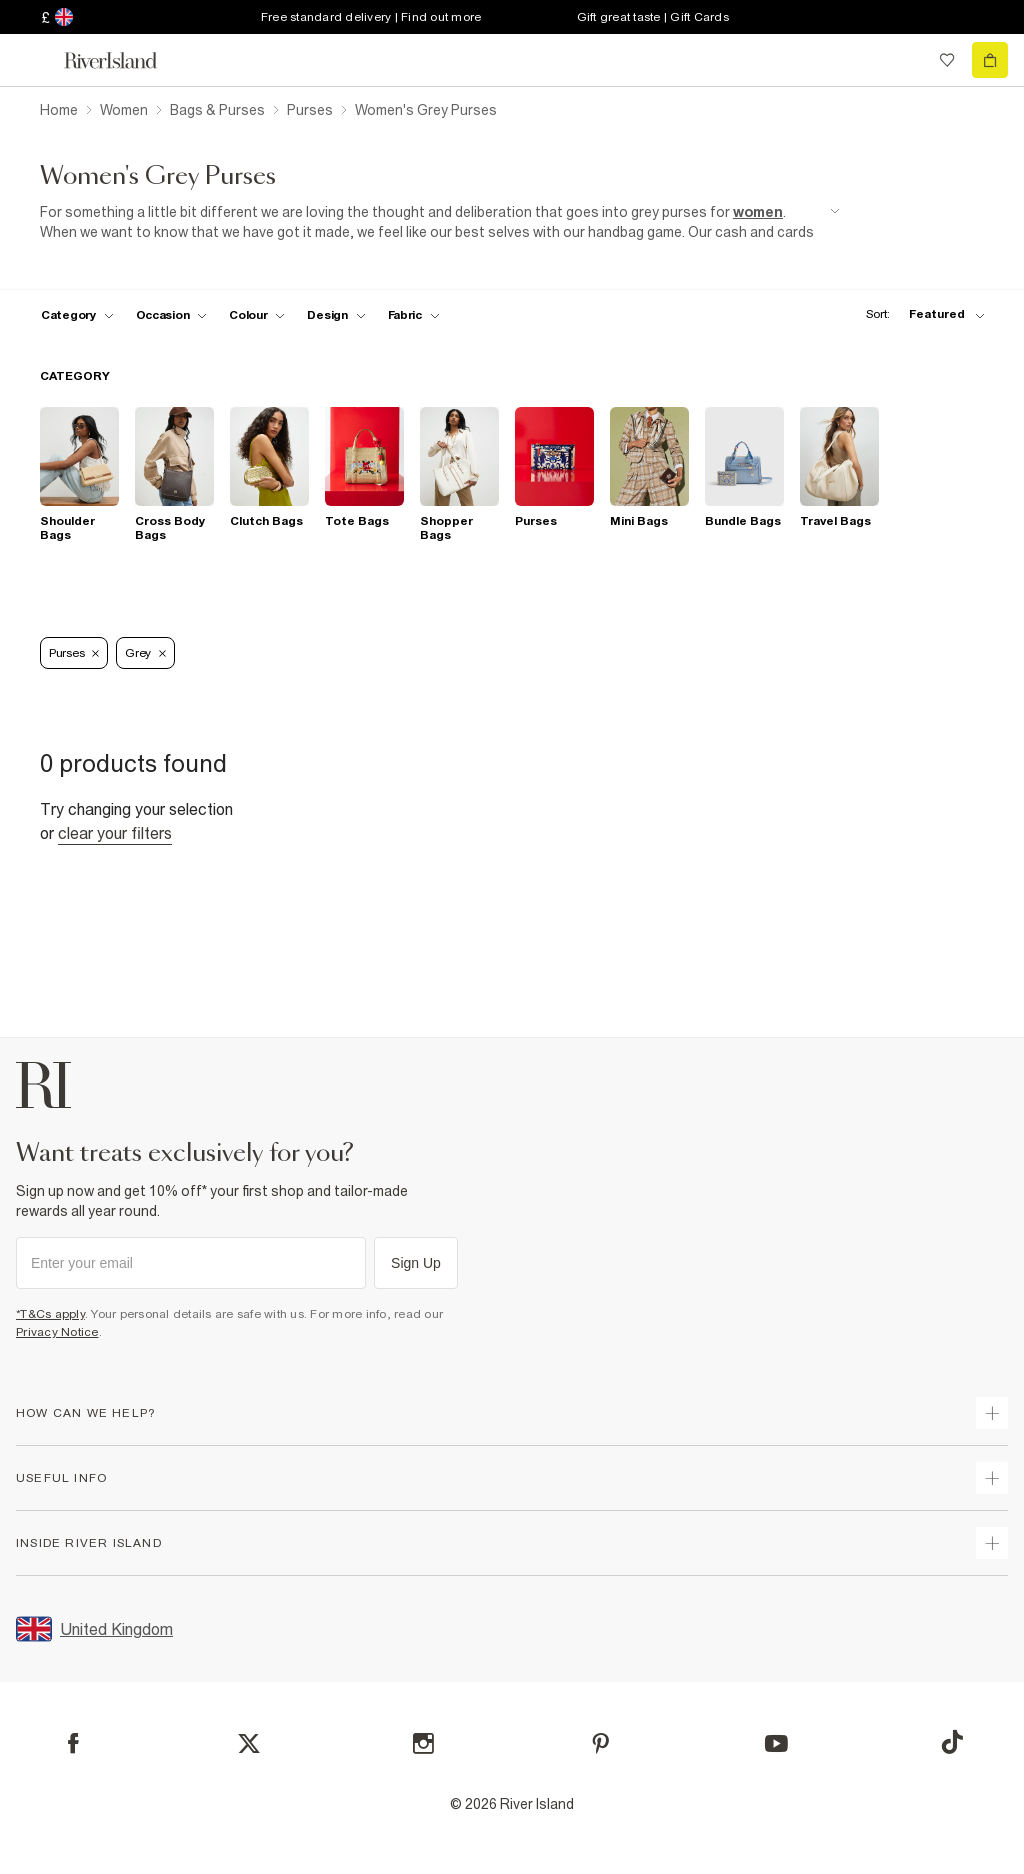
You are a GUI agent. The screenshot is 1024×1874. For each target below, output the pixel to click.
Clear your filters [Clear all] (115, 833)
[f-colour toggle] (257, 315)
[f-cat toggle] (77, 315)
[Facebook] (73, 1743)
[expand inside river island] (992, 1543)
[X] (249, 1744)
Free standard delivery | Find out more (371, 17)
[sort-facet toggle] (920, 314)
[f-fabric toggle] (414, 315)
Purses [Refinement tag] (74, 653)
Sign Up (416, 1263)
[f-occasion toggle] (172, 315)
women (758, 212)
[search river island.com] (906, 60)
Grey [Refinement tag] (145, 653)
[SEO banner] (440, 222)
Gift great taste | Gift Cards (653, 17)
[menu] (34, 60)
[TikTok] (952, 1742)
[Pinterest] (600, 1743)
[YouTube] (776, 1743)
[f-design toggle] (336, 315)
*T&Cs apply (50, 1314)
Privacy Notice (57, 1332)
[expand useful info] (992, 1478)
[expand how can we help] (992, 1413)
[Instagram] (423, 1743)
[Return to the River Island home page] (124, 60)
